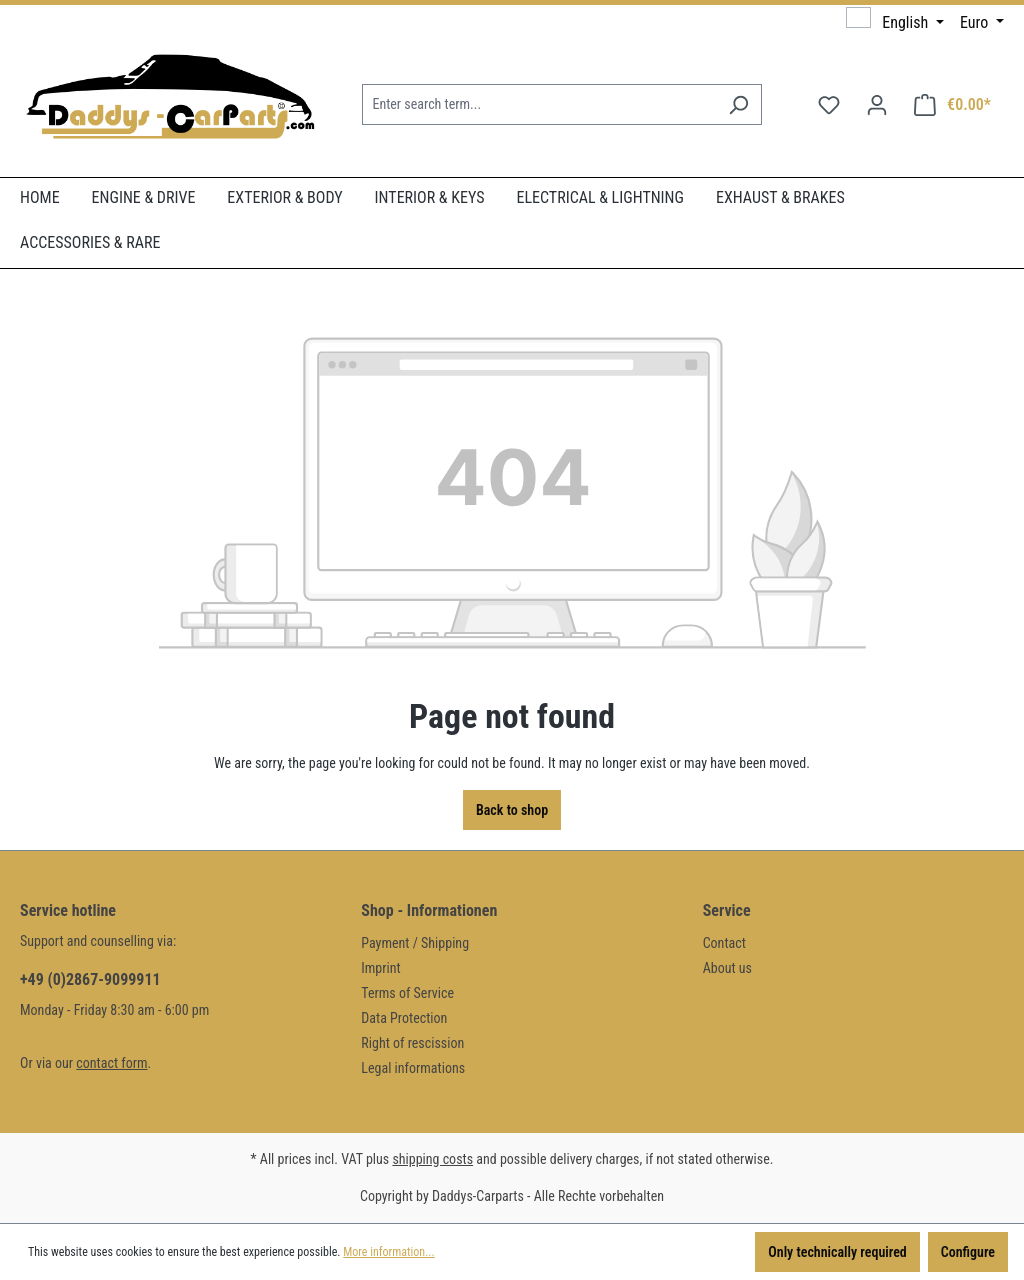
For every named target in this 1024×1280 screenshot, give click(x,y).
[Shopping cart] (952, 105)
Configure (968, 1252)
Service (727, 910)
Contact (724, 943)
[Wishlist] (829, 105)
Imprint (380, 968)
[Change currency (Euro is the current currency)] (982, 23)
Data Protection (404, 1018)
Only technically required (837, 1252)
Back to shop (512, 810)
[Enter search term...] (539, 104)
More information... (388, 1252)
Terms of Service (407, 993)
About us (727, 968)
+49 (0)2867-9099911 (90, 979)
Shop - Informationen (429, 910)
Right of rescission (412, 1043)
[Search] (738, 104)
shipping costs (432, 1159)
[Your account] (877, 105)
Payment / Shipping (415, 943)
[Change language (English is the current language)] (895, 22)
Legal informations (413, 1068)
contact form (111, 1063)
